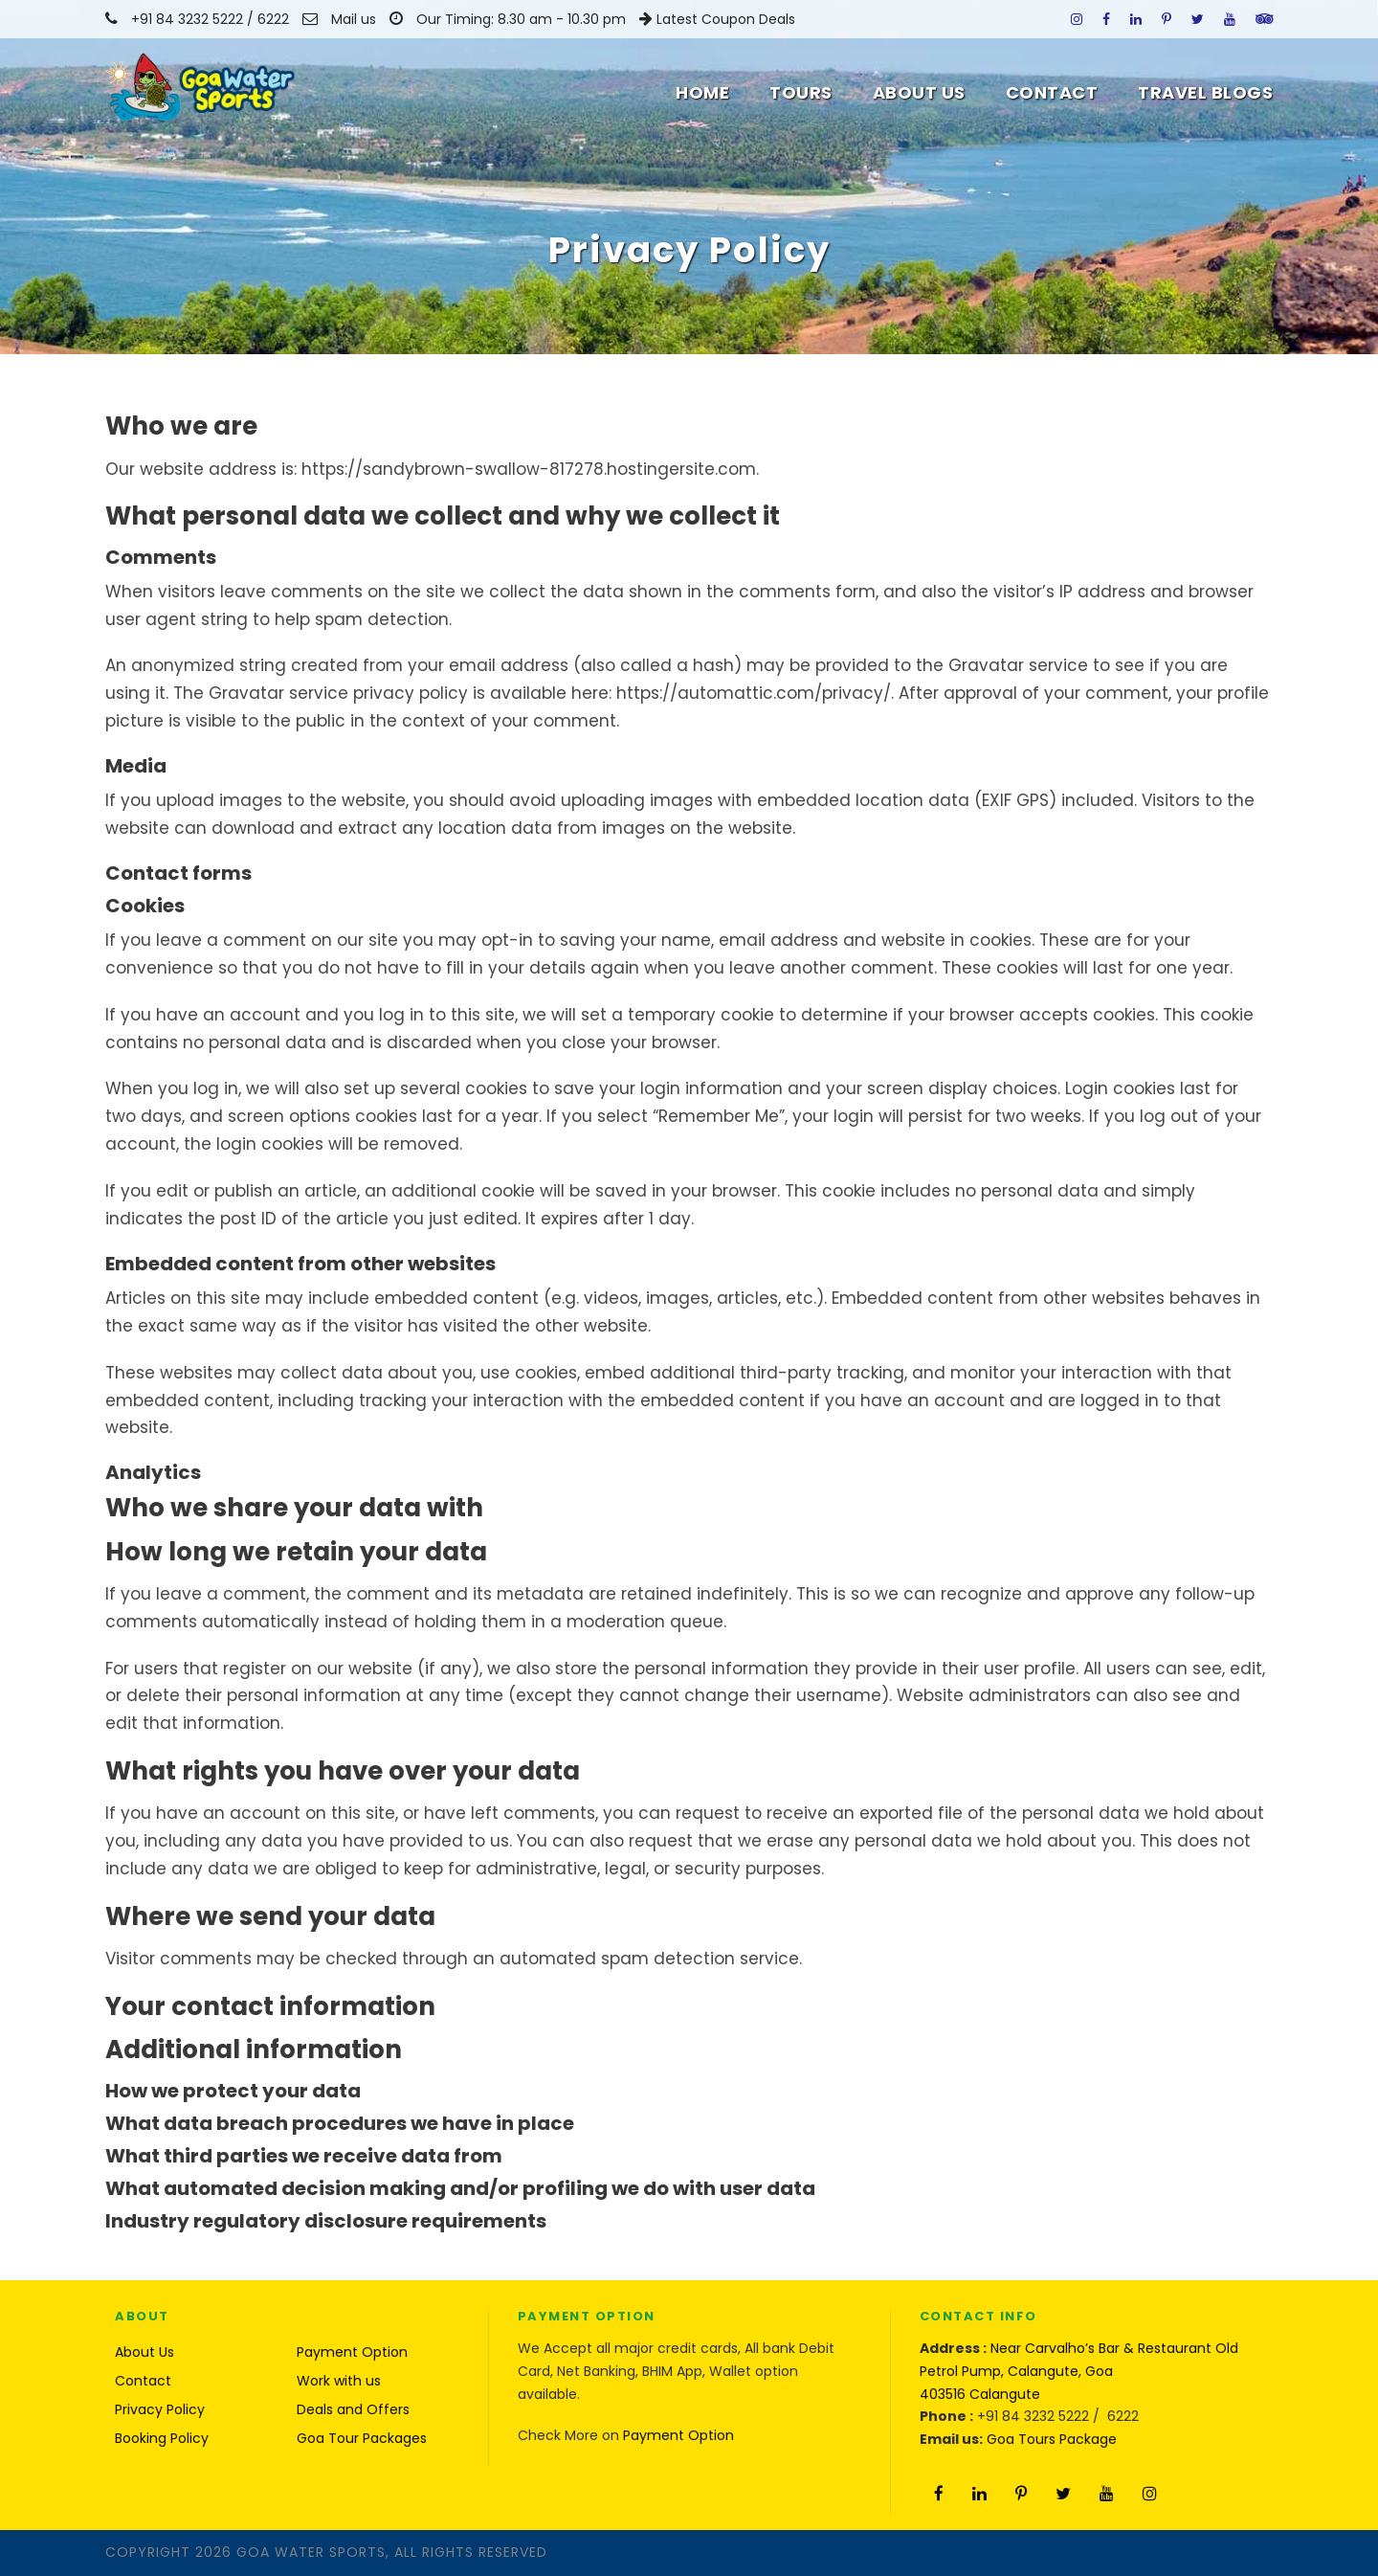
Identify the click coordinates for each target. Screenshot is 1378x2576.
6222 (275, 19)
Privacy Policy (160, 2409)
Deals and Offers (353, 2409)
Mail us (353, 19)
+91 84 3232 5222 (187, 19)
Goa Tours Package (1052, 2439)
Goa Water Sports (311, 2552)
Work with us (339, 2380)
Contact (1052, 92)
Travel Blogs (1205, 92)
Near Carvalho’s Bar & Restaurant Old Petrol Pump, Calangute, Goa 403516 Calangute (1079, 2371)
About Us (919, 92)
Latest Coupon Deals (725, 19)
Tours (801, 92)
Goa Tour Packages (362, 2438)
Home (702, 92)
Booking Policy (162, 2438)
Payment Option (352, 2352)
